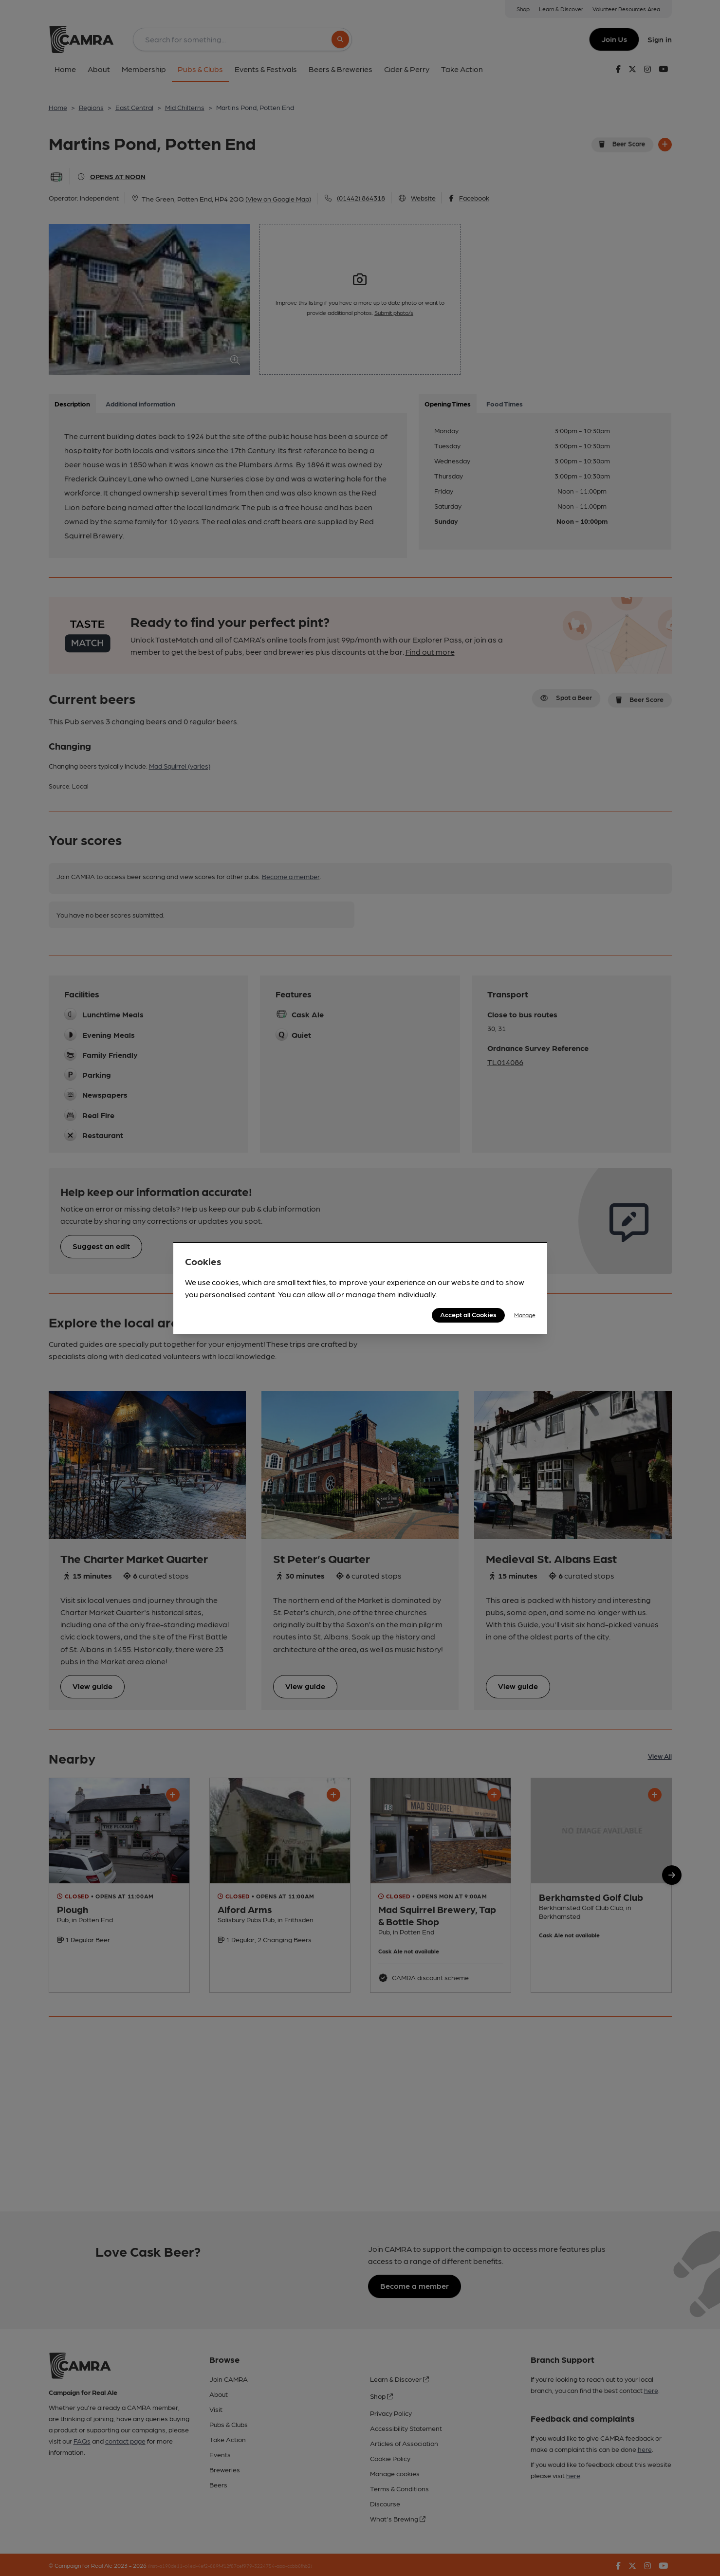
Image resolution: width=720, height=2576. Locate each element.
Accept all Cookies (468, 1314)
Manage (524, 1314)
